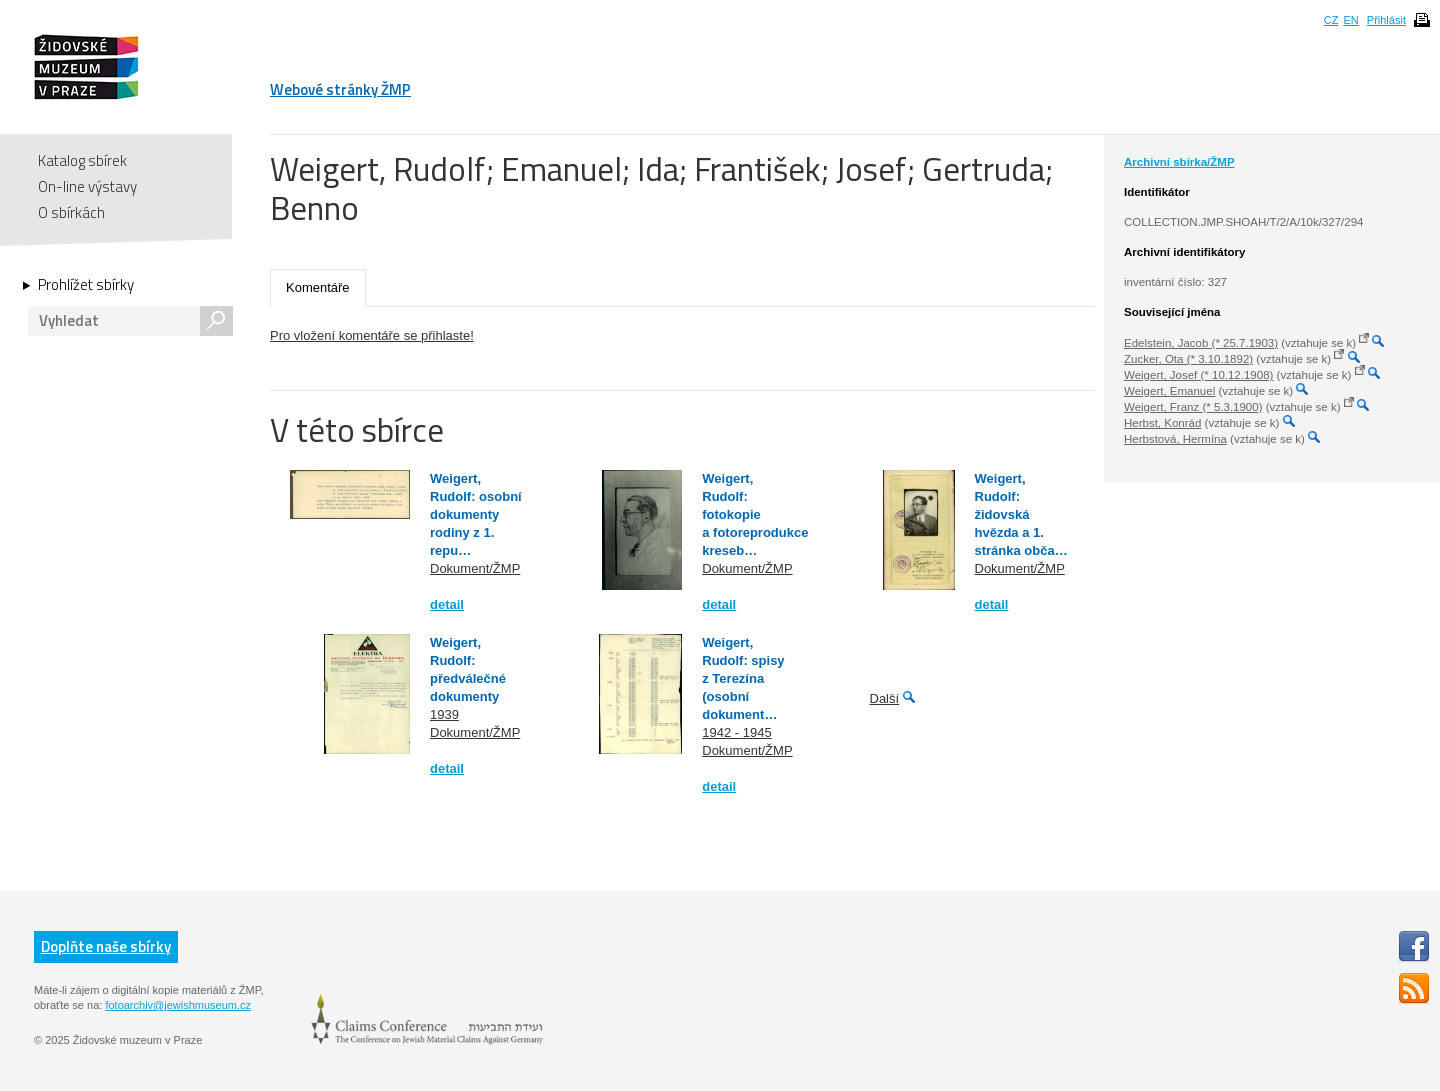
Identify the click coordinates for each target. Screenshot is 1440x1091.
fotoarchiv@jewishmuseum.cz (178, 1005)
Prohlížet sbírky (86, 285)
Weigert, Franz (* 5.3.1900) (1193, 407)
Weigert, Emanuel (1169, 391)
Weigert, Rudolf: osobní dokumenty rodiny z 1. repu (476, 514)
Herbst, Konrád (1162, 423)
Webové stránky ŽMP (340, 89)
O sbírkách (71, 212)
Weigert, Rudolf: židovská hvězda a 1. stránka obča (1015, 514)
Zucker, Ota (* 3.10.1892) (1188, 359)
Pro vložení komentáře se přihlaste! (372, 335)
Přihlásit (1386, 20)
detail (447, 604)
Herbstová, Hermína (1175, 439)
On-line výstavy (87, 186)
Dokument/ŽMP (475, 568)
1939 (444, 714)
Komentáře (318, 287)
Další (885, 698)
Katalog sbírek (82, 160)
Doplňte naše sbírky (106, 946)
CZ (1331, 20)
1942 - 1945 (736, 732)
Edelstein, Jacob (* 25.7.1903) (1201, 343)
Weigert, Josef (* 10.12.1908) (1198, 375)
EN (1350, 20)
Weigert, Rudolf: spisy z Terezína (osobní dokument (743, 678)
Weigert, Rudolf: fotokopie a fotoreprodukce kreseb (755, 514)
